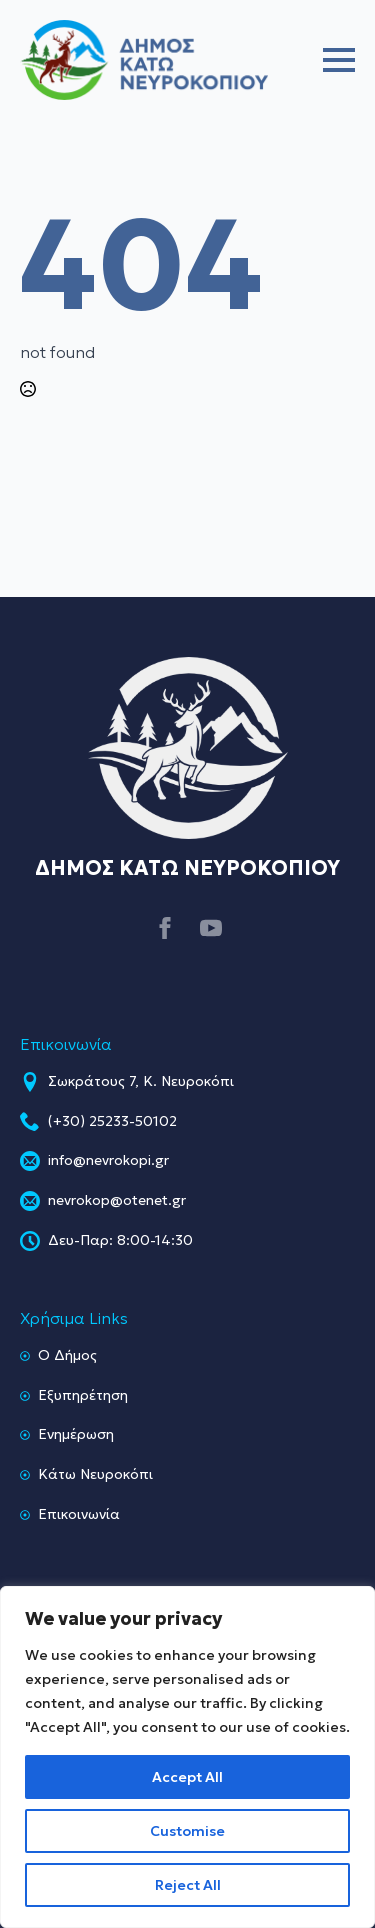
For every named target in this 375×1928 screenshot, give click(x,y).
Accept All (187, 1777)
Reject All (188, 1885)
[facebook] (165, 928)
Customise (187, 1831)
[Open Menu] (339, 60)
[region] (187, 1757)
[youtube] (211, 928)
